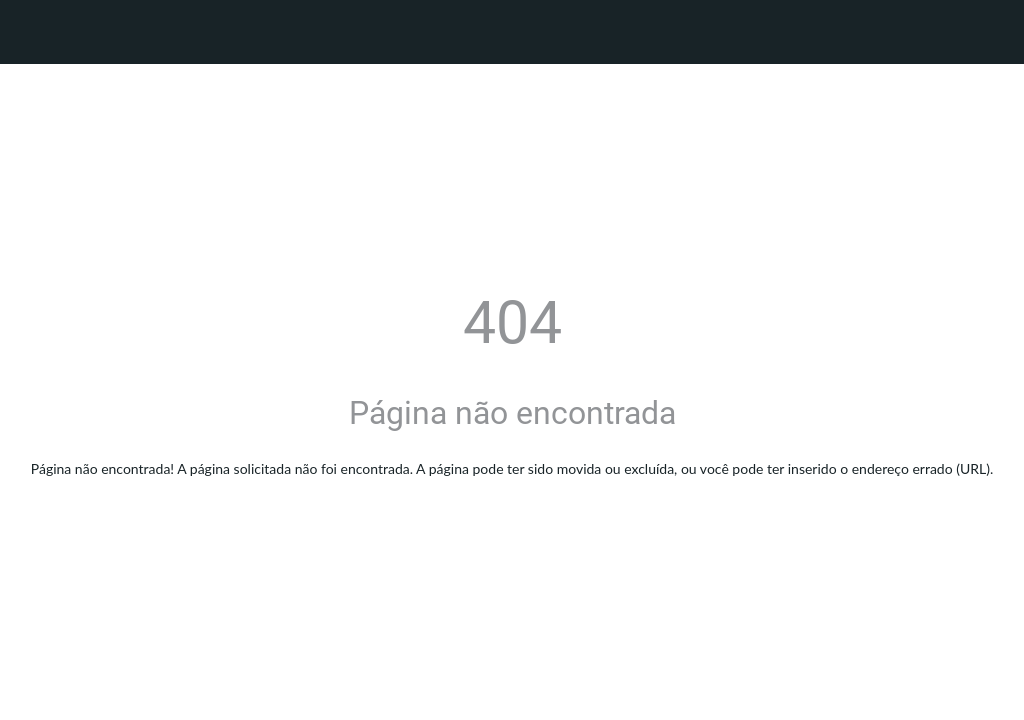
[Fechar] (32, 32)
